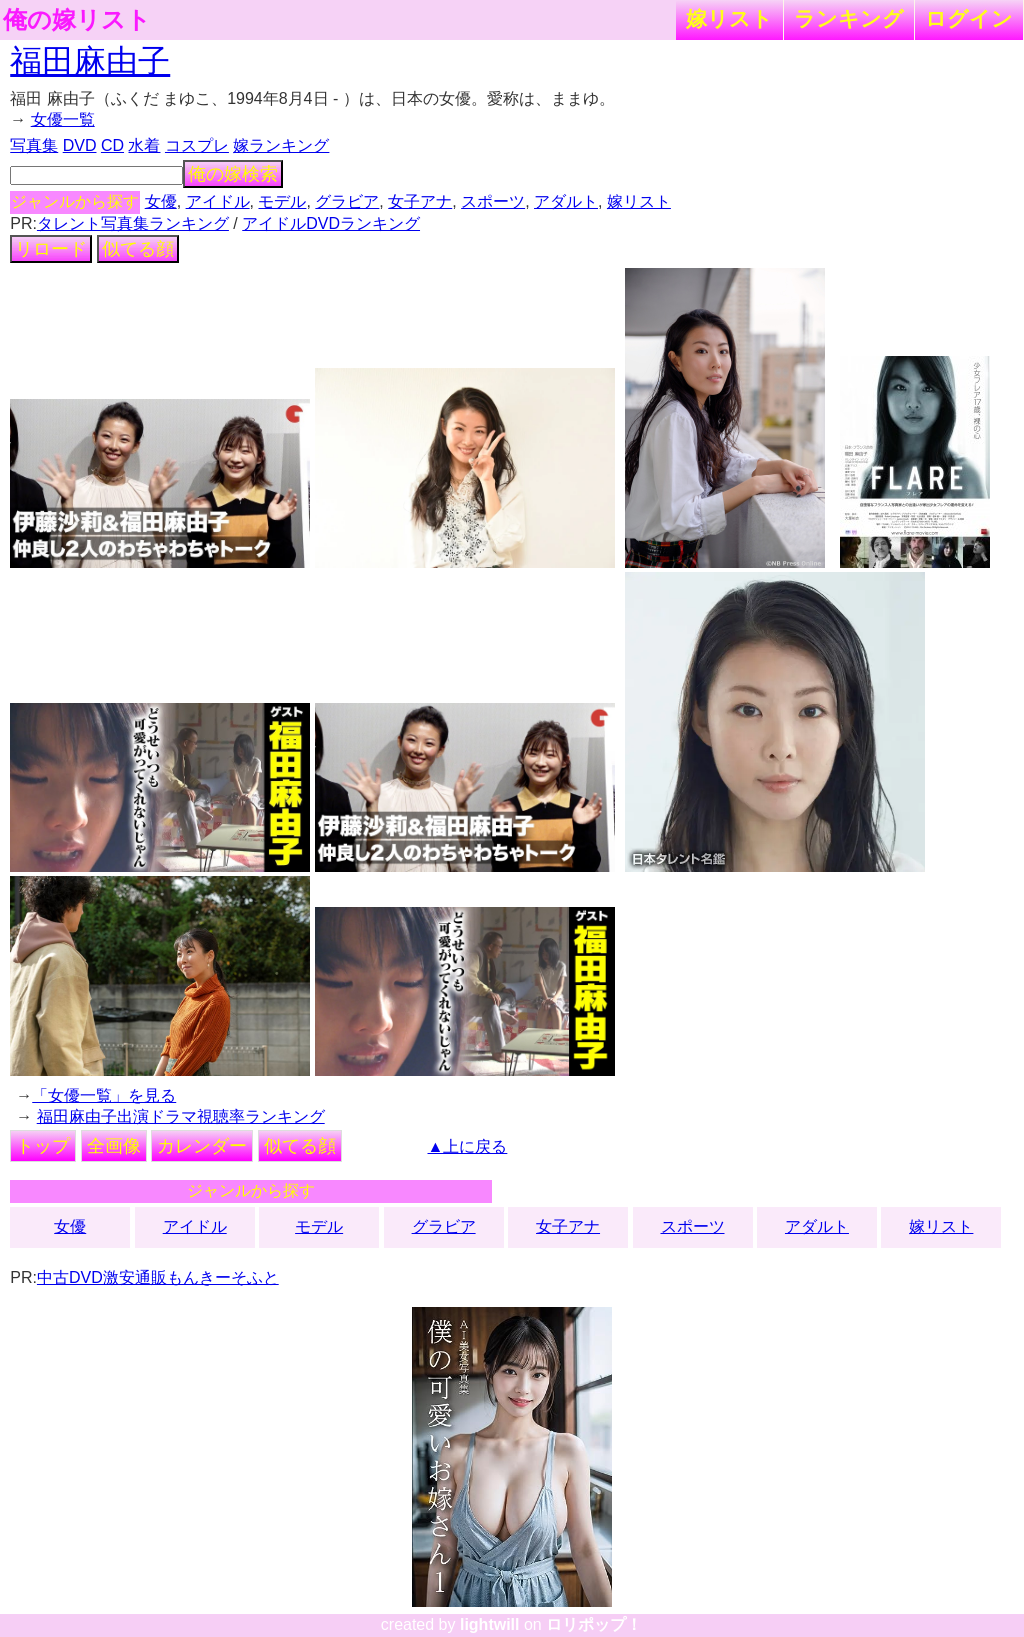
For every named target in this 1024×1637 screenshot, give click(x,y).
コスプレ (197, 145)
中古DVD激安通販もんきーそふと (158, 1277)
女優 (161, 201)
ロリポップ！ (594, 1624)
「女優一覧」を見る (104, 1095)
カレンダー (202, 1146)
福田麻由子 (90, 61)
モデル (282, 201)
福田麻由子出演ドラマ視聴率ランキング (181, 1116)
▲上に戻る (468, 1146)
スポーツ (493, 201)
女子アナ (420, 201)
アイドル (218, 201)
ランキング (849, 18)
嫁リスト (729, 18)
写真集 (34, 145)
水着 (144, 145)
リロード (51, 249)
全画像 (114, 1146)
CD (112, 145)
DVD (80, 145)
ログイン (969, 18)
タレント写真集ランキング (133, 223)
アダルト (566, 201)
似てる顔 (138, 249)
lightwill (490, 1624)
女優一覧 (63, 119)
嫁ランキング (281, 145)
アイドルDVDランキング (331, 223)
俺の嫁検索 (233, 174)
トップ (43, 1146)
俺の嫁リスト (77, 20)
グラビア (347, 201)
